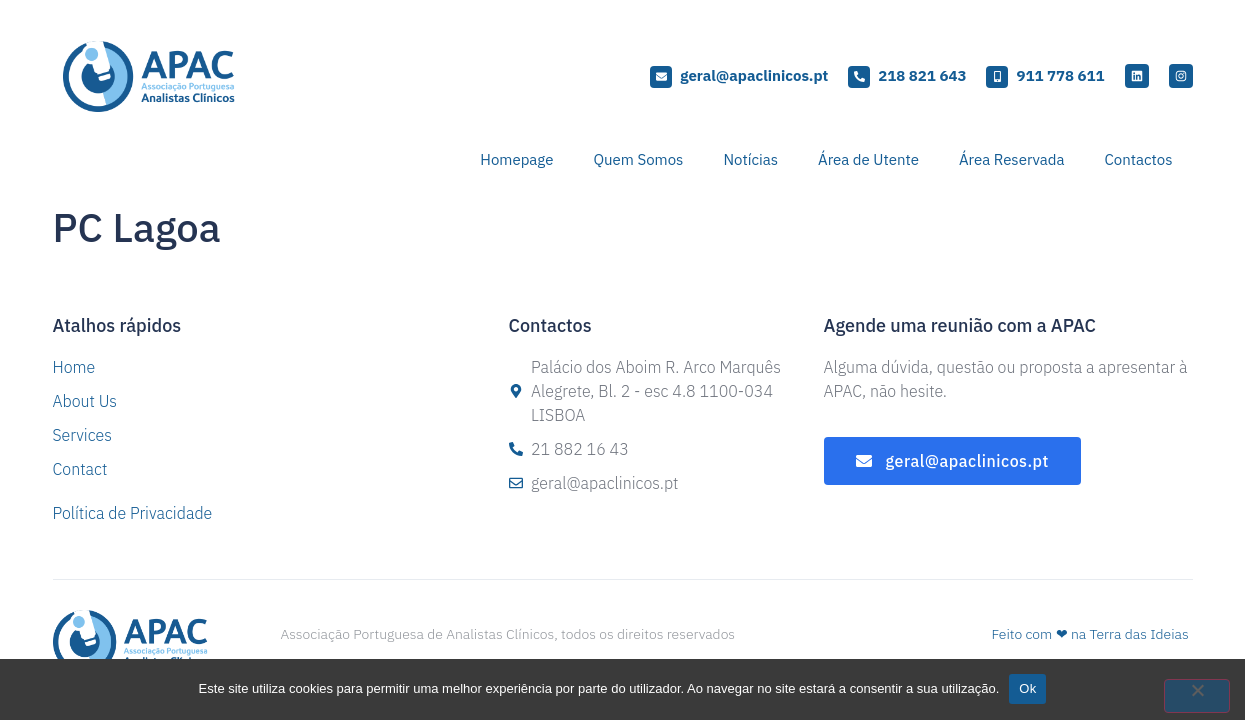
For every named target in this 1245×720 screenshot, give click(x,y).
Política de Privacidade (133, 513)
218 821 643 (922, 75)
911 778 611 (1060, 75)
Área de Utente (868, 159)
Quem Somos (638, 159)
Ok (1027, 688)
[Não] (1197, 696)
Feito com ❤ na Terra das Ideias (1089, 634)
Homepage (516, 159)
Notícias (750, 159)
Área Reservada (1012, 159)
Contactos (1139, 159)
